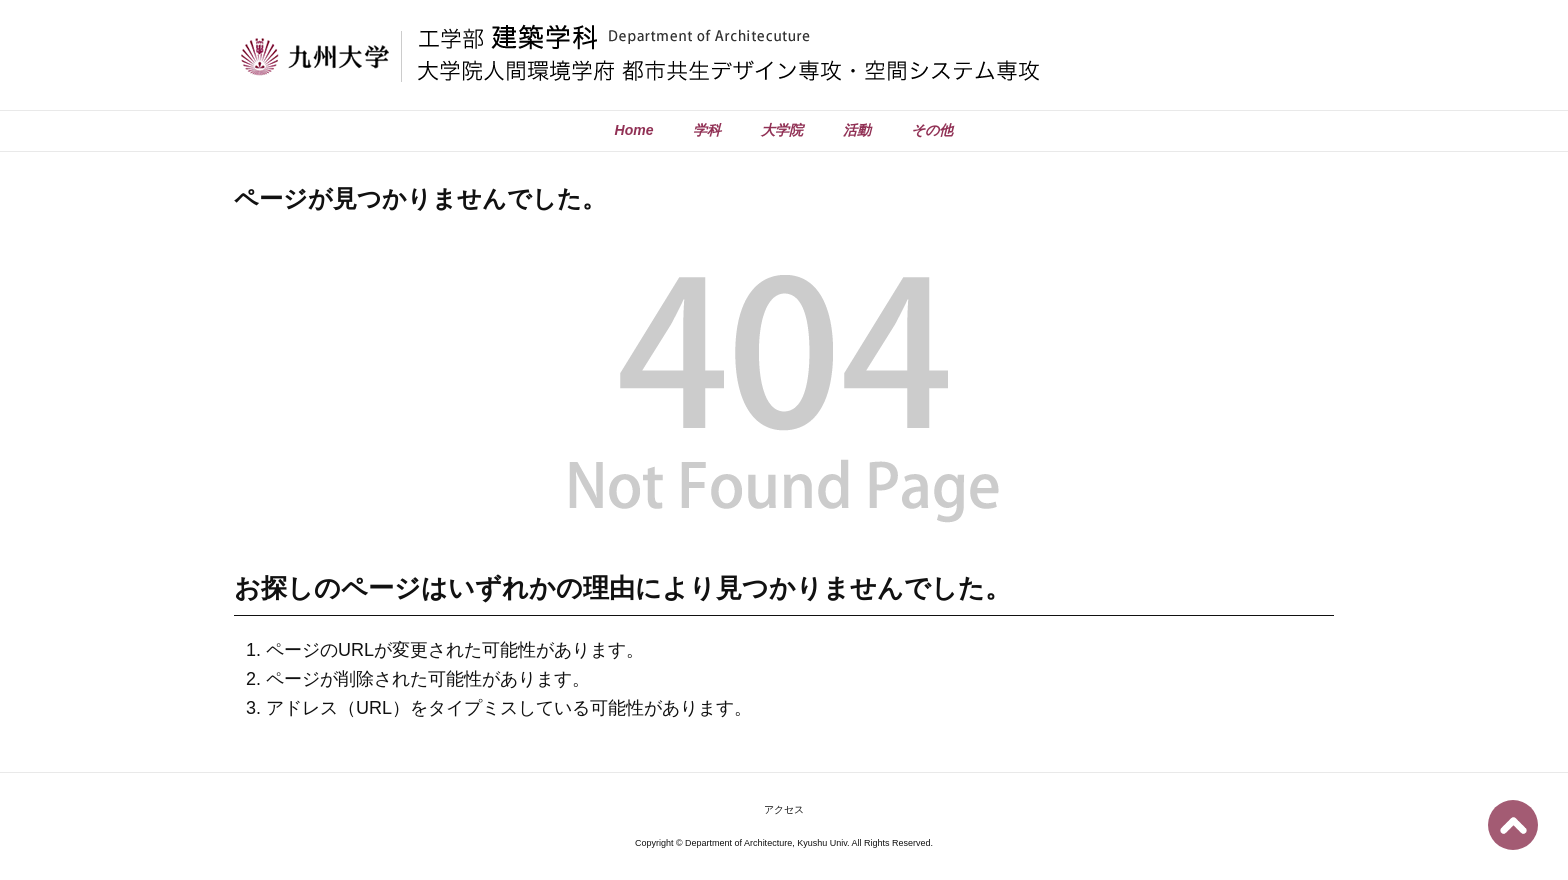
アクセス (784, 809)
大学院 (782, 130)
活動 (857, 130)
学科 (707, 130)
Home (634, 130)
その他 (932, 130)
